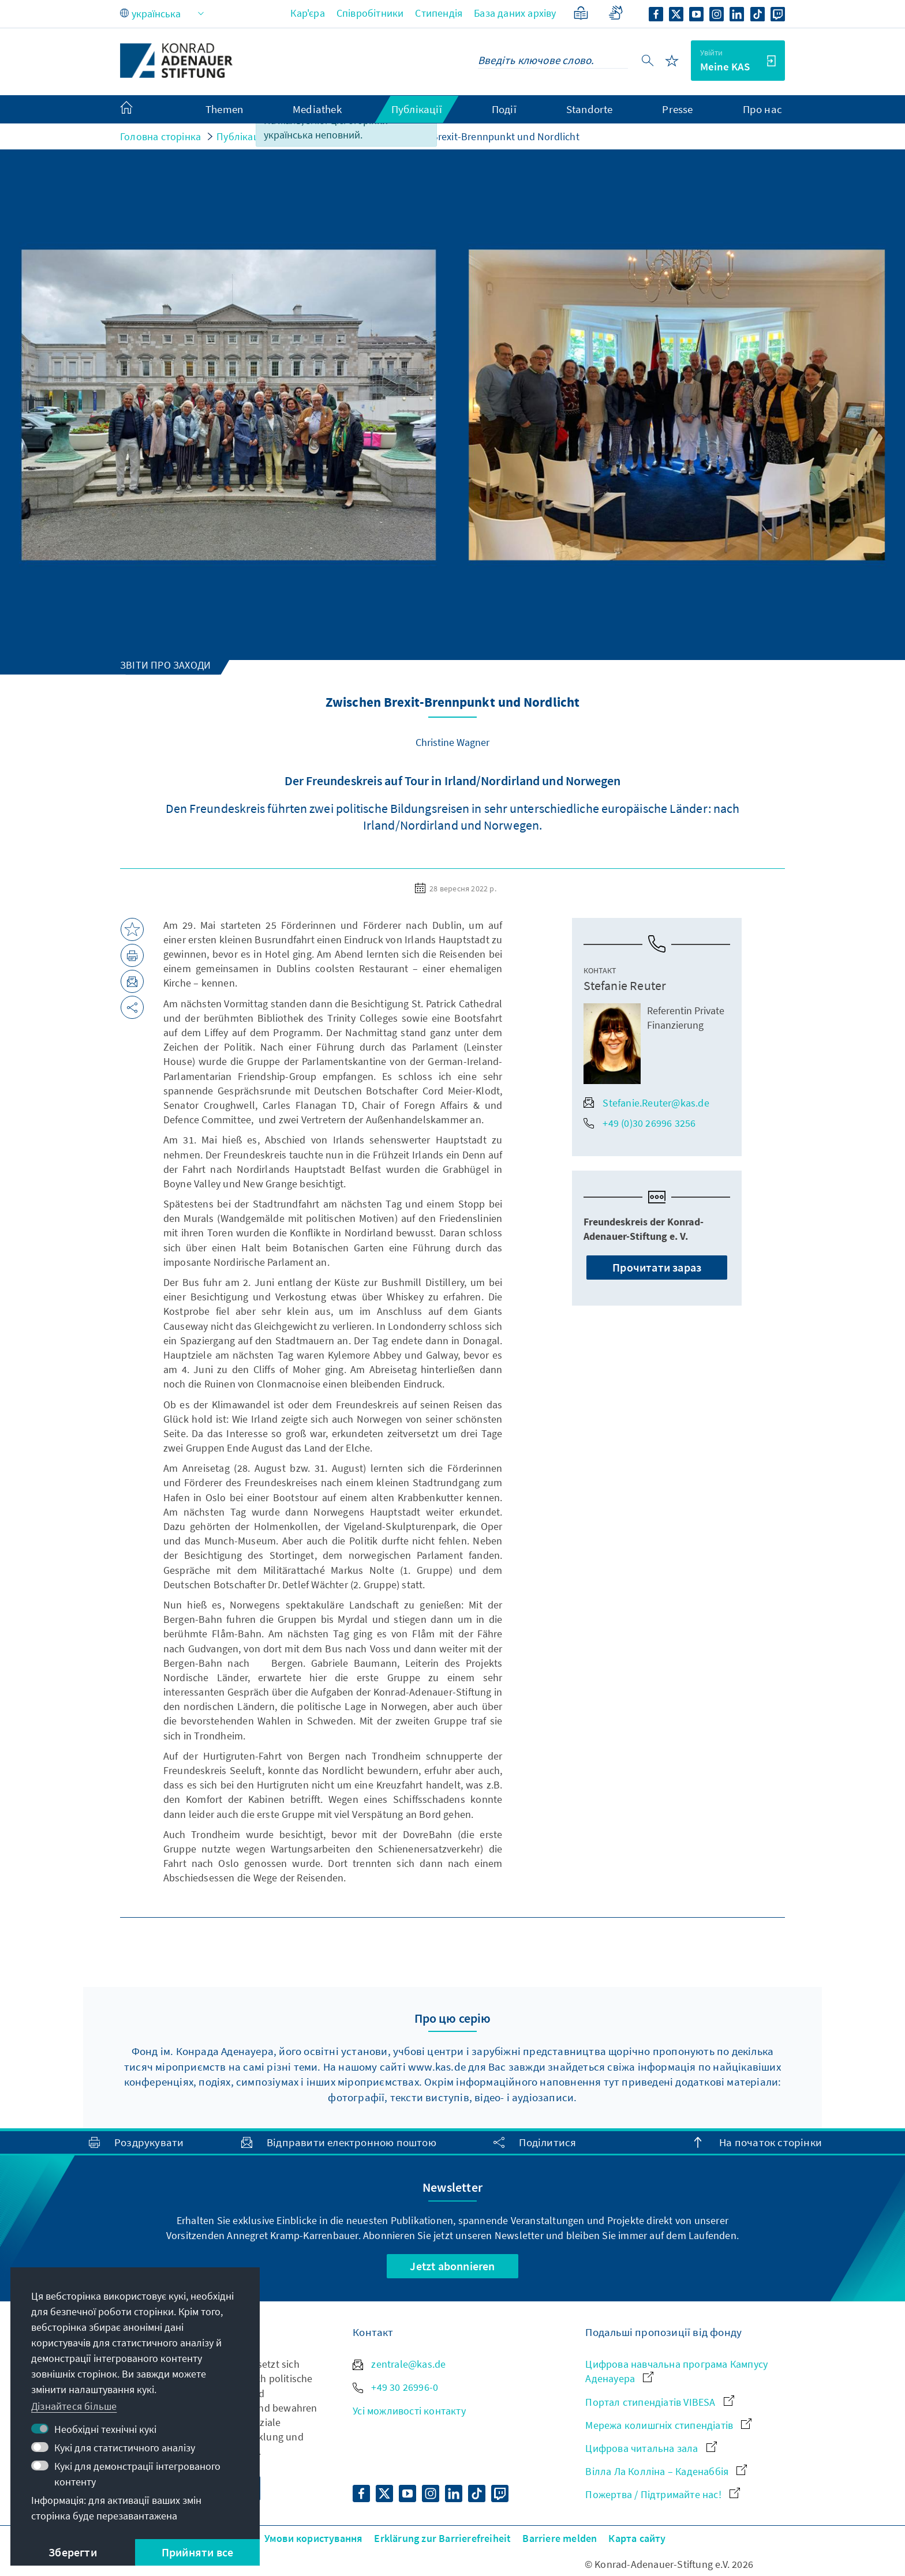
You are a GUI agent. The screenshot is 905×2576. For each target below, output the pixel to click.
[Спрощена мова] (581, 13)
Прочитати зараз (656, 1267)
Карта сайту (636, 2538)
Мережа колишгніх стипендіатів (668, 2425)
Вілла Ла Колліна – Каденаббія (666, 2471)
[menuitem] (138, 110)
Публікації (240, 136)
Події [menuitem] (504, 109)
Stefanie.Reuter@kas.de (646, 1102)
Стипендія (438, 13)
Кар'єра (307, 13)
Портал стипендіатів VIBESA (659, 2402)
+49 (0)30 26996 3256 (639, 1123)
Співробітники (370, 13)
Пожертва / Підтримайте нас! (662, 2494)
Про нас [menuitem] (762, 109)
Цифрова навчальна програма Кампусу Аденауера (676, 2371)
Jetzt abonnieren (452, 2266)
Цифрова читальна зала (650, 2448)
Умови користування (313, 2538)
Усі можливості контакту (409, 2410)
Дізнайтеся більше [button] (74, 2406)
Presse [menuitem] (677, 109)
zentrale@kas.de (399, 2364)
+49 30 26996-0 (395, 2387)
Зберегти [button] (72, 2552)
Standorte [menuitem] (589, 109)
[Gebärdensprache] (615, 13)
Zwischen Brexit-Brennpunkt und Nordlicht (483, 136)
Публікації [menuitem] (416, 109)
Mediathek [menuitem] (317, 109)
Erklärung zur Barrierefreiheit (442, 2538)
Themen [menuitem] (224, 109)
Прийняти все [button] (197, 2552)
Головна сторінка (160, 136)
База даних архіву (515, 13)
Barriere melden (559, 2538)
